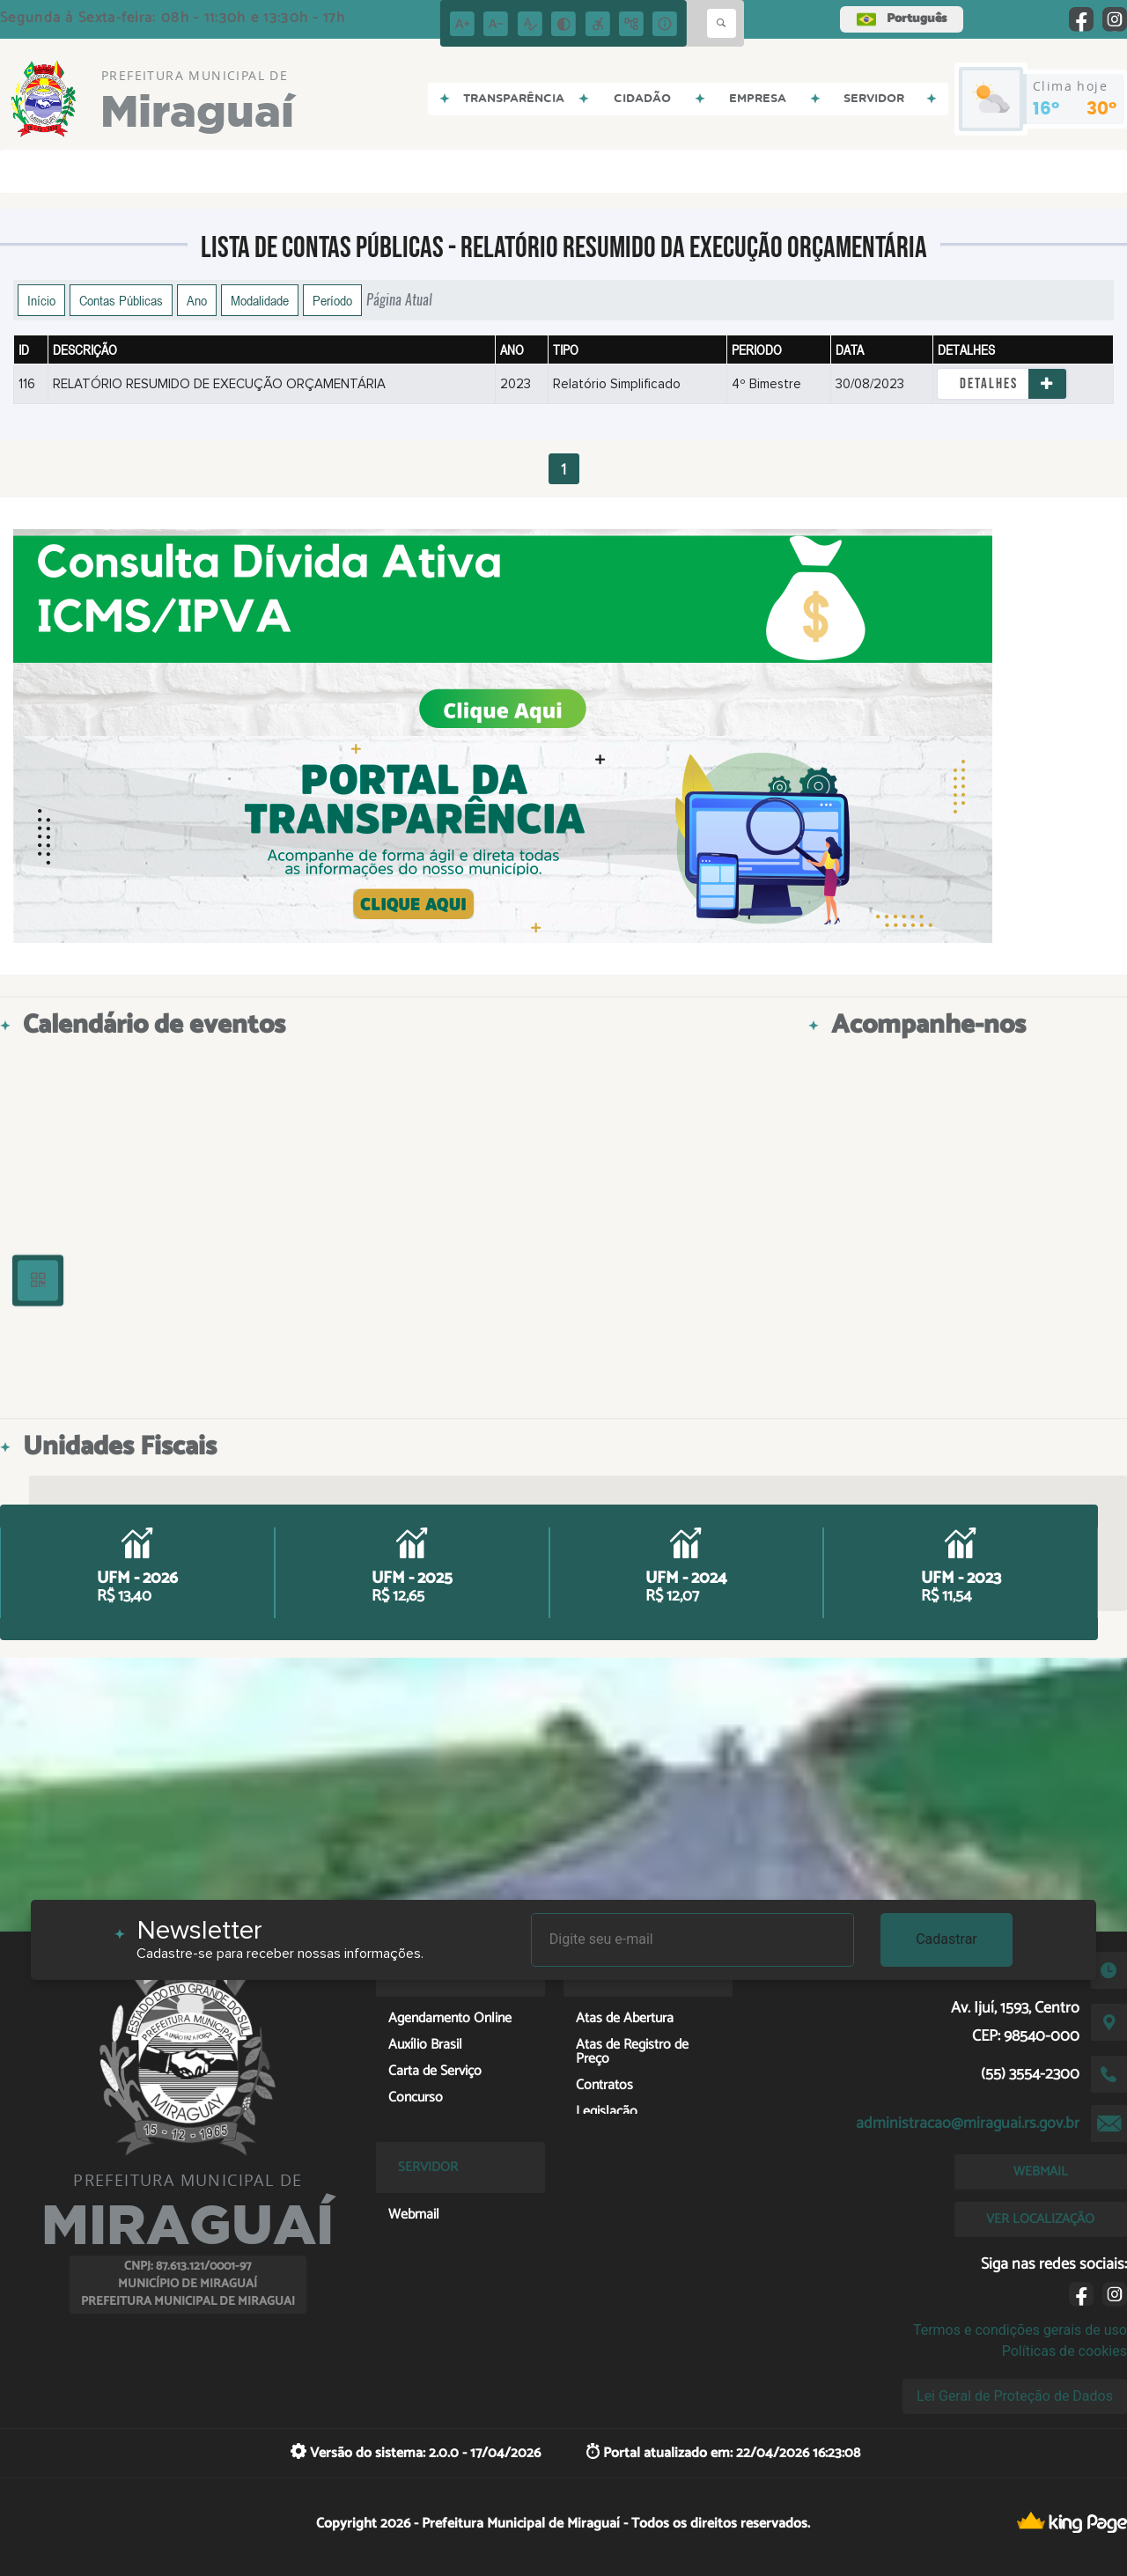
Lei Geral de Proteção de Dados (1015, 2396)
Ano (197, 300)
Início (41, 300)
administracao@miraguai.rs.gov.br (967, 2123)
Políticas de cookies (1064, 2351)
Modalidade (260, 300)
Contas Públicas (121, 300)
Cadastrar (946, 1939)
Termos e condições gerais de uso (1020, 2330)
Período (332, 300)
